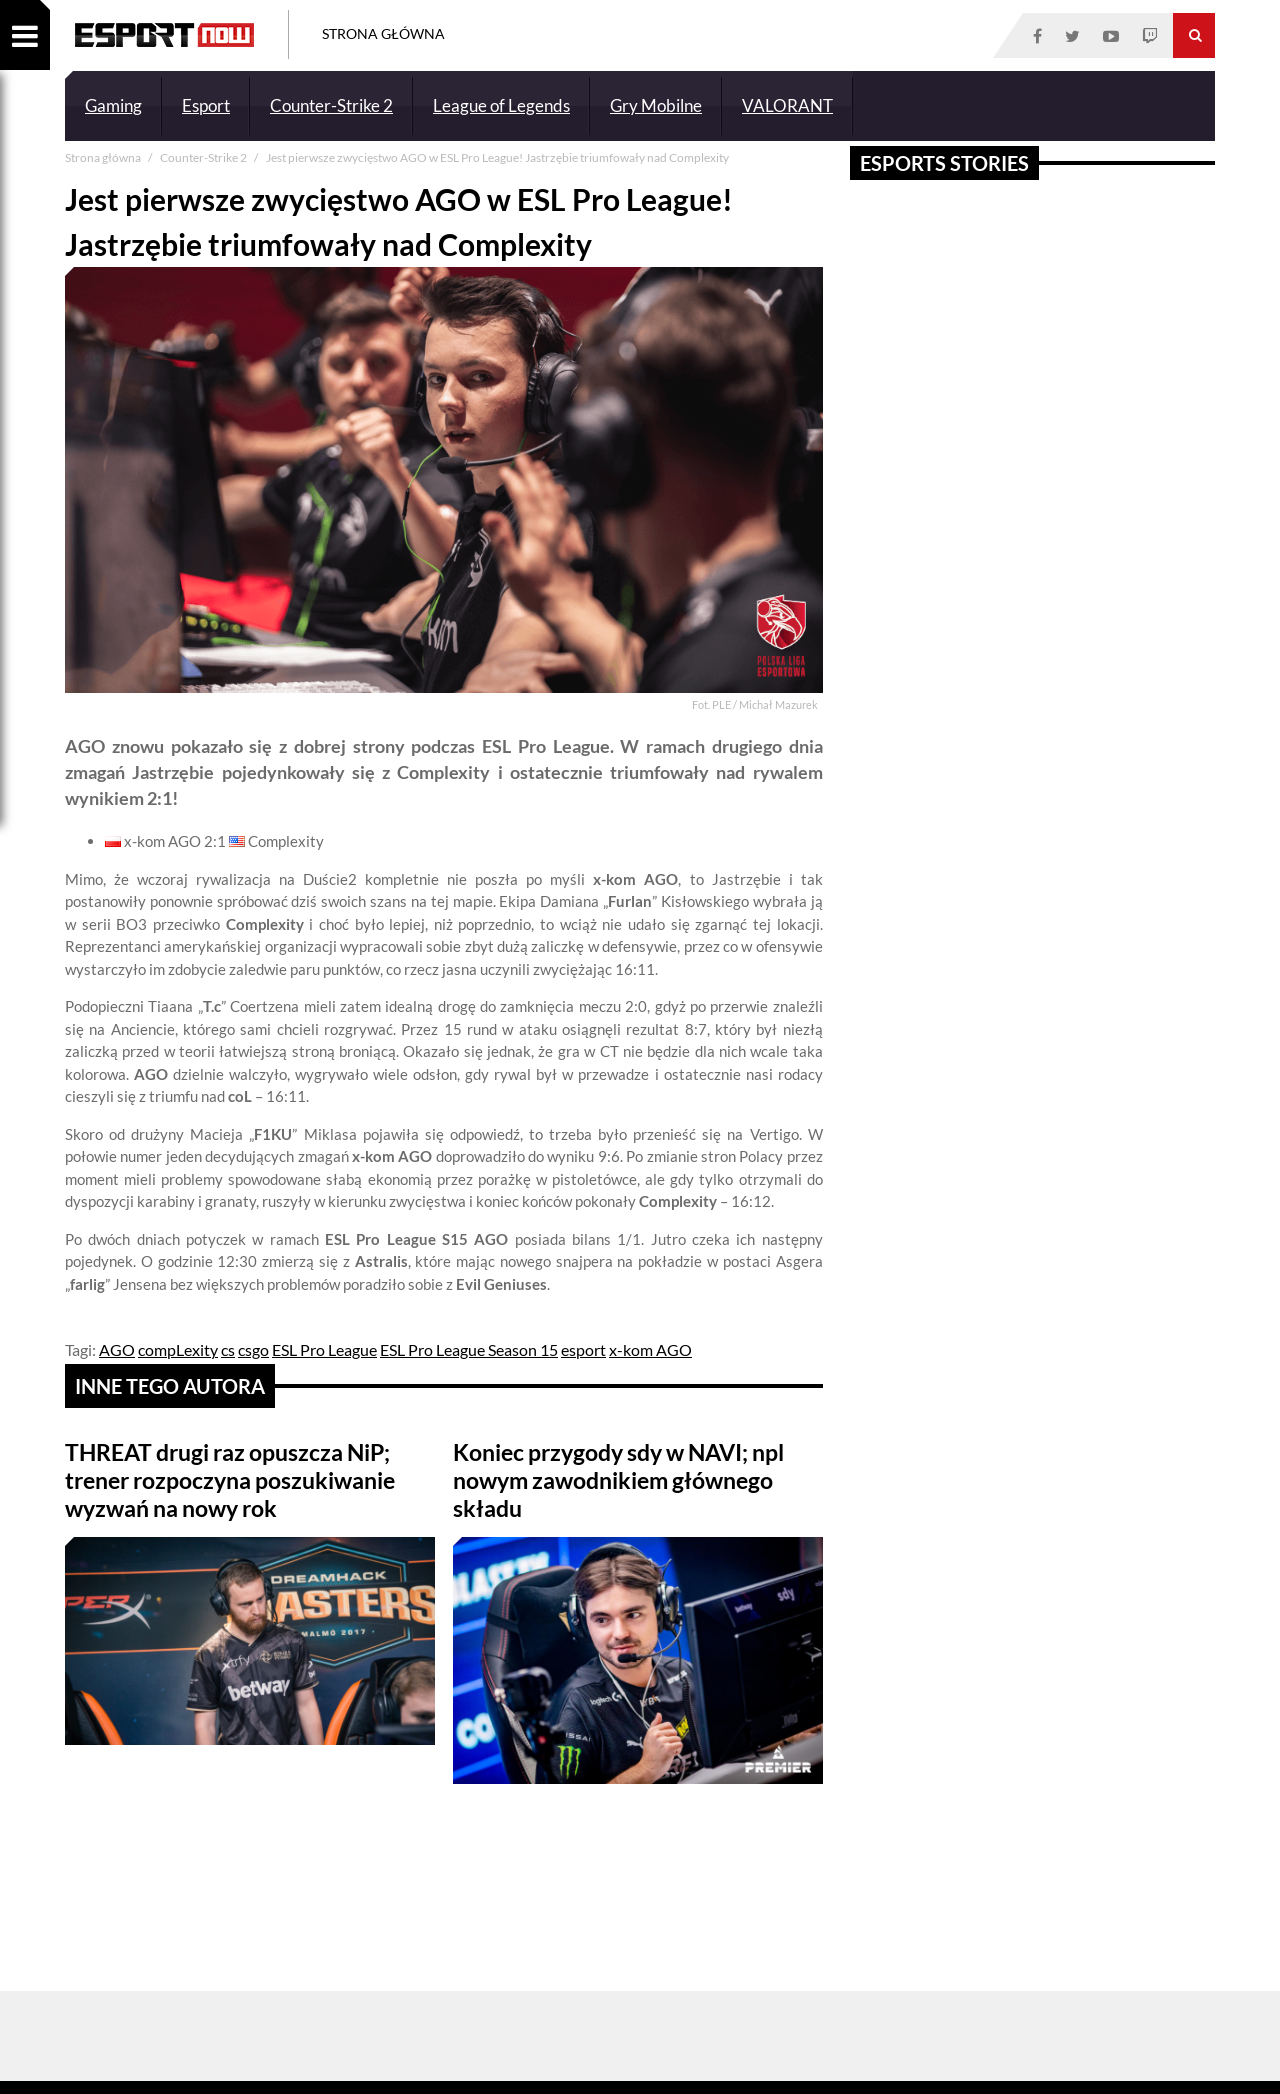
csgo (253, 1349)
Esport (206, 105)
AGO (117, 1349)
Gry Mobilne (656, 105)
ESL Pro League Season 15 (469, 1349)
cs (228, 1349)
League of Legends (501, 105)
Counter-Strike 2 (331, 105)
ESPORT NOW (164, 35)
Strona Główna (383, 33)
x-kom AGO (650, 1349)
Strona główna (104, 157)
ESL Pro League (324, 1349)
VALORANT (787, 105)
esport (583, 1349)
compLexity (178, 1349)
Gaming (113, 105)
